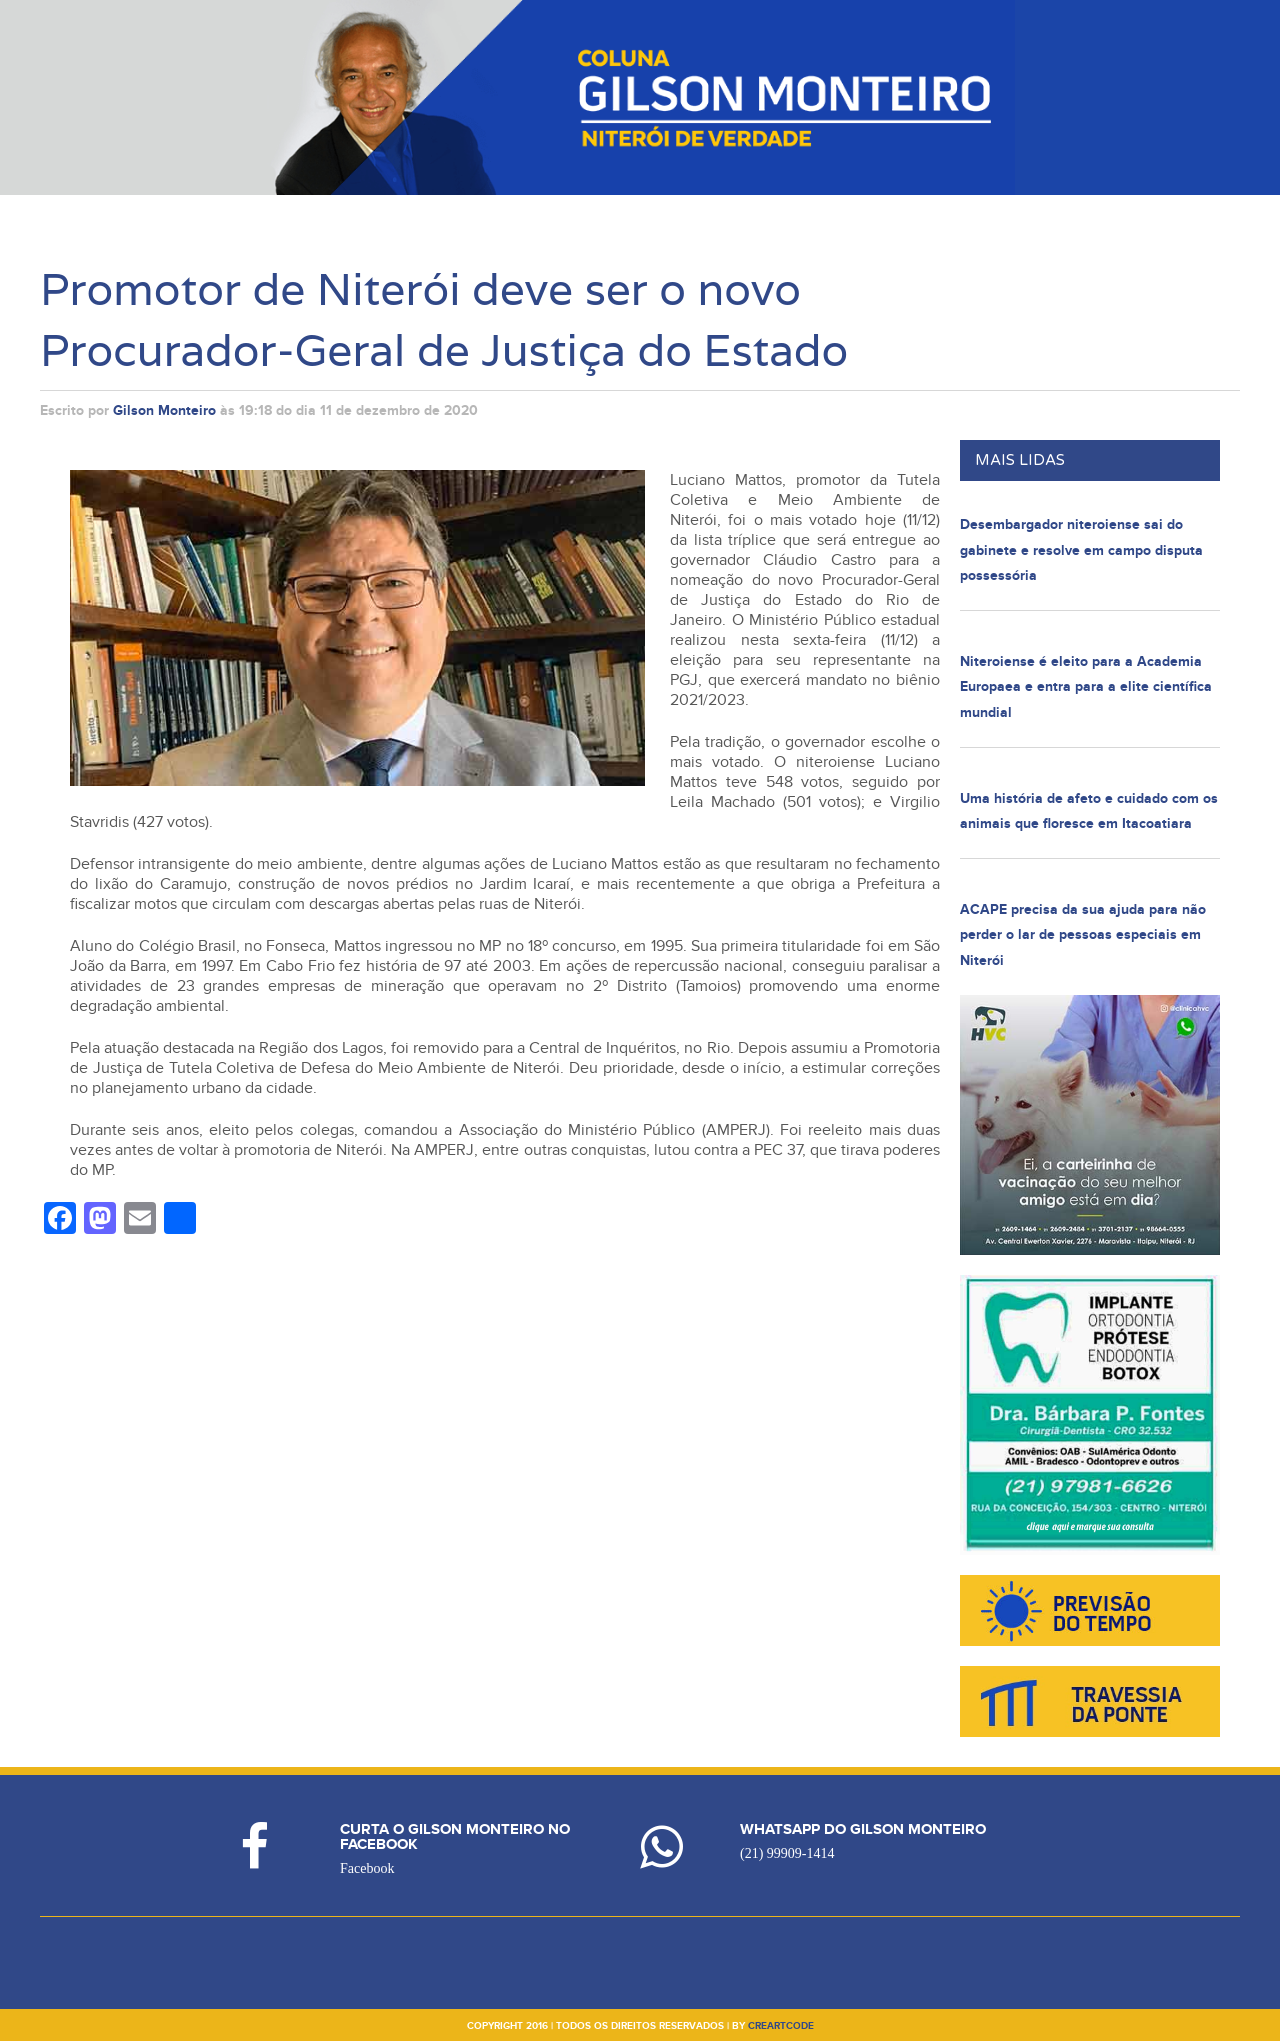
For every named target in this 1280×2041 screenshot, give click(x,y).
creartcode (781, 2026)
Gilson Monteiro (164, 410)
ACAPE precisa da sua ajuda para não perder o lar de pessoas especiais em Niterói (1083, 935)
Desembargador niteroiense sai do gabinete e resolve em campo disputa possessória (1081, 550)
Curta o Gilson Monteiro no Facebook (455, 1837)
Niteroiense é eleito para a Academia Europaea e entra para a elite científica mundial (1086, 687)
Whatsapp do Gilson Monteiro (863, 1829)
